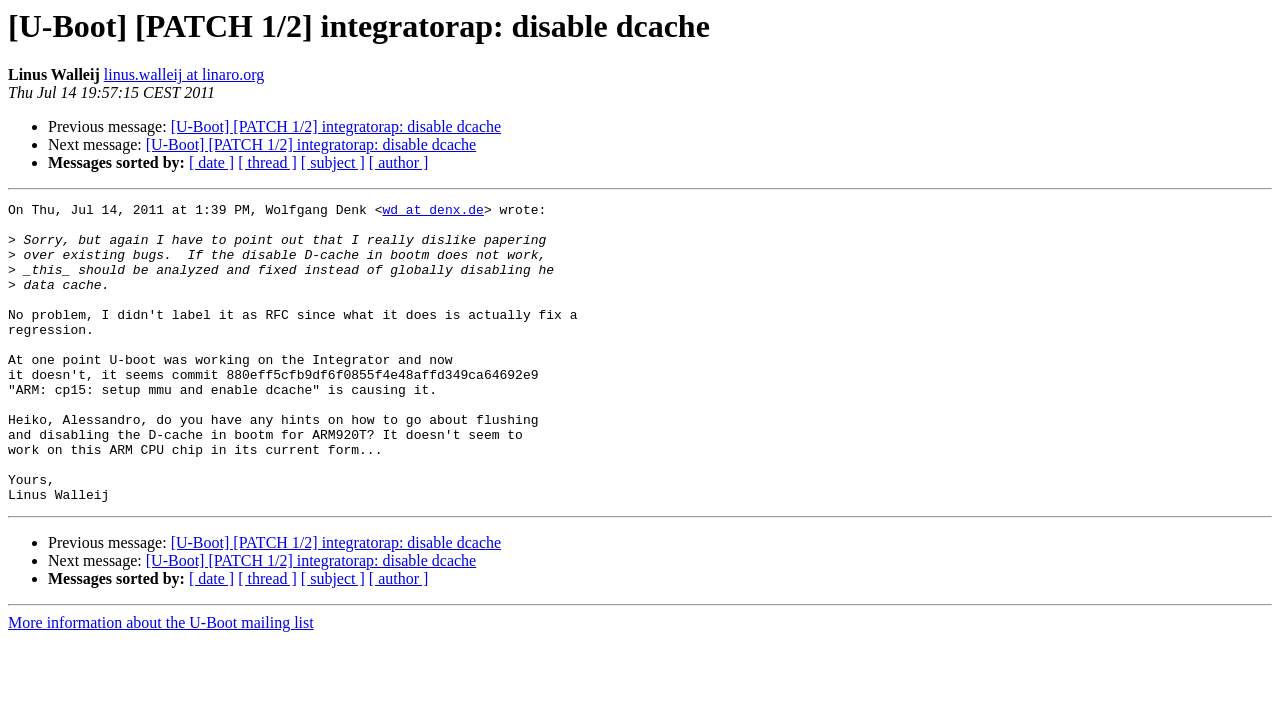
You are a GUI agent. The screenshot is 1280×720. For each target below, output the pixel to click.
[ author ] (399, 162)
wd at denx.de (432, 212)
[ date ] (211, 162)
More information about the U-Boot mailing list (161, 682)
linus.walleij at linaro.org (184, 74)
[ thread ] (267, 162)
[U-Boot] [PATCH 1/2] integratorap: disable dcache (336, 126)
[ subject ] (333, 162)
